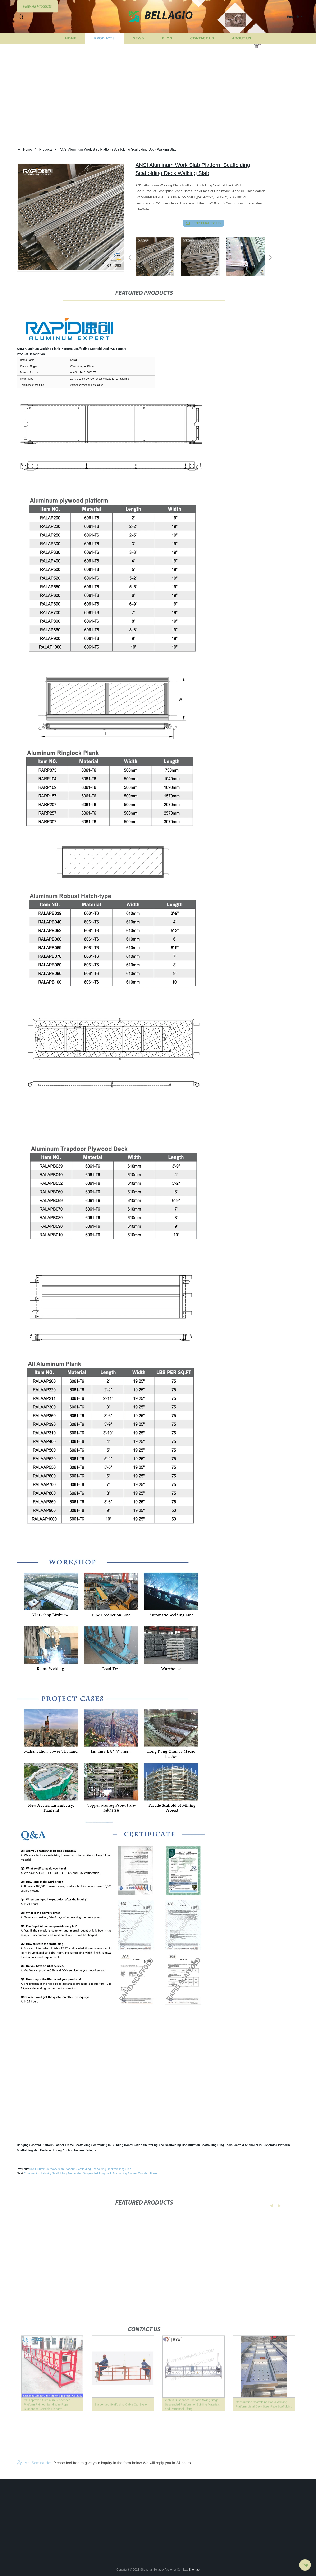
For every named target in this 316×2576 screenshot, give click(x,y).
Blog (167, 83)
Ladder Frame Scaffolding (72, 2145)
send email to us (203, 223)
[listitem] (158, 256)
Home (70, 83)
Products (104, 83)
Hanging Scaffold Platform (35, 2145)
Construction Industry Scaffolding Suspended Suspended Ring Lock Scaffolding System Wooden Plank (90, 2173)
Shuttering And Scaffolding (162, 2145)
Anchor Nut (253, 2145)
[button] (21, 17)
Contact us (202, 83)
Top (305, 2564)
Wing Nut (93, 2150)
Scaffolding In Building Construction (116, 2145)
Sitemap (194, 2569)
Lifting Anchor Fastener (69, 2150)
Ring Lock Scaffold (230, 2145)
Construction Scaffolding (199, 2145)
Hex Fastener (43, 2150)
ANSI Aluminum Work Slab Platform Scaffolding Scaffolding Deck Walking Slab (80, 2169)
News (138, 83)
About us (241, 83)
